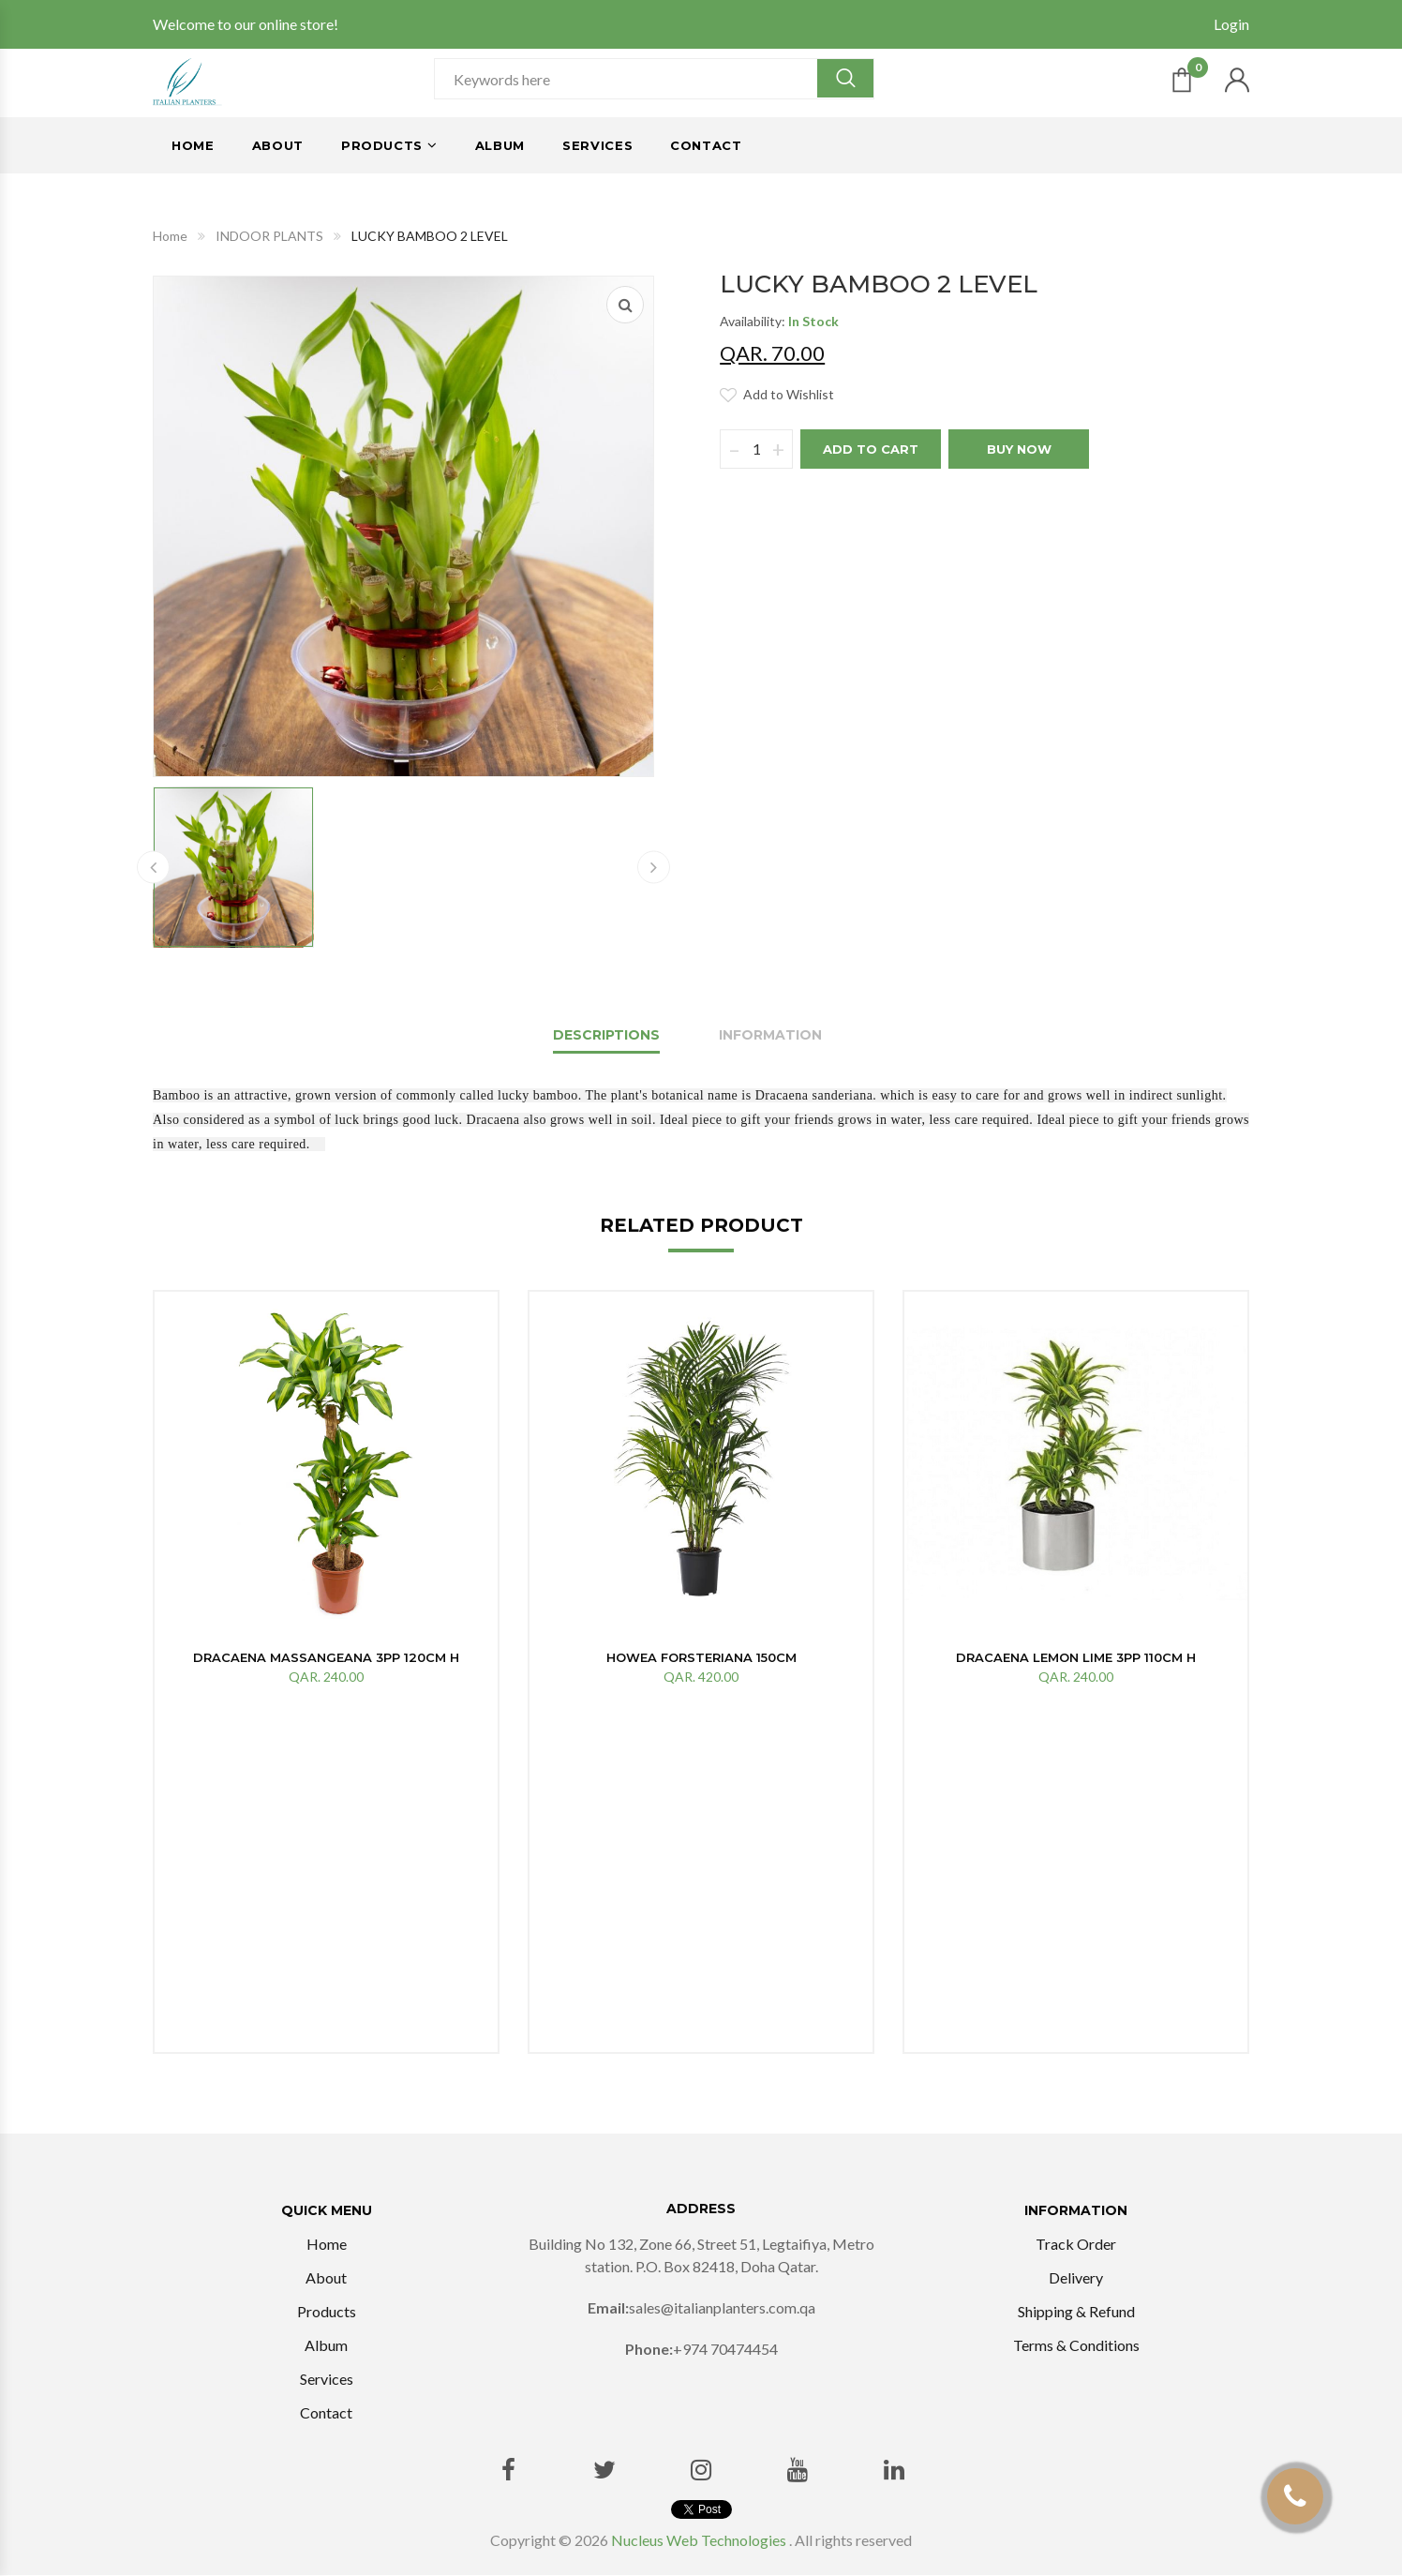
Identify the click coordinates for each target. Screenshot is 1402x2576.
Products (382, 145)
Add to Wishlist (788, 394)
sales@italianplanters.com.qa (722, 2308)
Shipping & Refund (1076, 2312)
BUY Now (1019, 449)
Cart (1197, 72)
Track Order (1076, 2245)
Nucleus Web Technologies (698, 2541)
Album (500, 145)
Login (1231, 24)
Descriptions (606, 1034)
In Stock (813, 321)
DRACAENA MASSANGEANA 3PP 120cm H (326, 1657)
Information (770, 1034)
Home (193, 145)
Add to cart (870, 449)
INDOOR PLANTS (269, 236)
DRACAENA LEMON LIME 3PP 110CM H (1076, 1657)
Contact (706, 145)
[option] (326, 1497)
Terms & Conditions (1076, 2346)
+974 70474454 (725, 2350)
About (278, 145)
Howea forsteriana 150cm (701, 1657)
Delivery (1076, 2278)
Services (597, 145)
